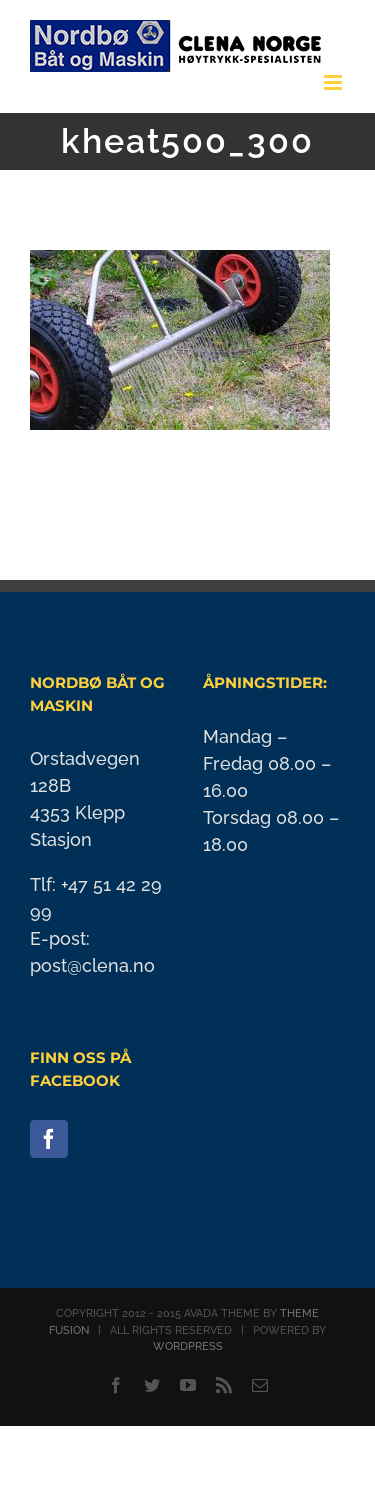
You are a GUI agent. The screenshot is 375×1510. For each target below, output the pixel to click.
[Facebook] (49, 1139)
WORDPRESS (188, 1346)
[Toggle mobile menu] (334, 82)
